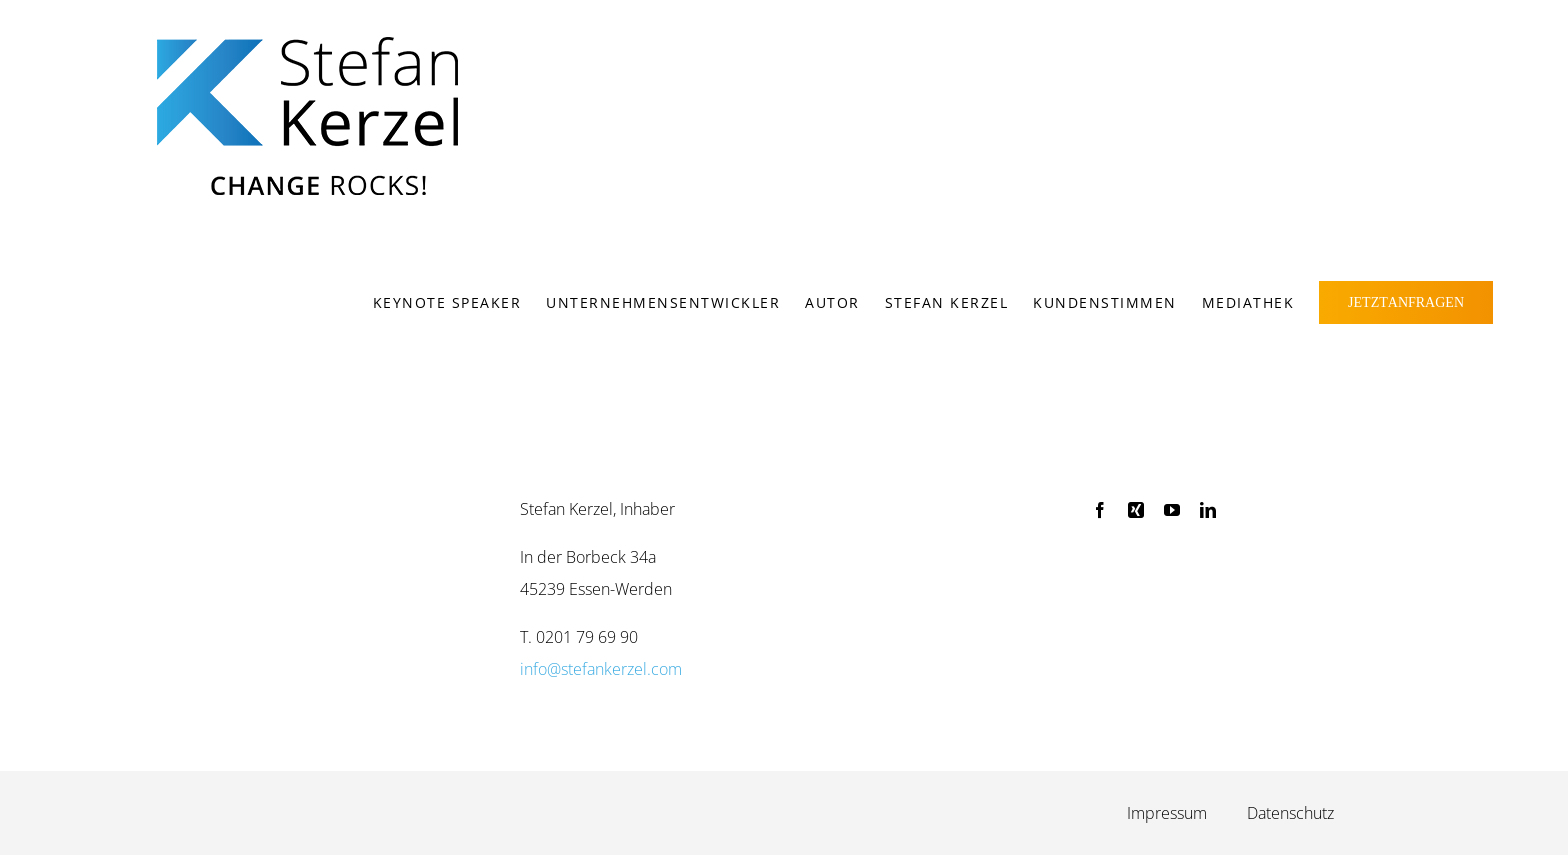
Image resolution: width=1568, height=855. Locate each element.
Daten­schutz (1290, 813)
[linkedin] (1208, 510)
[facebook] (1100, 510)
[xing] (1136, 510)
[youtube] (1172, 510)
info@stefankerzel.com (601, 669)
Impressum (1167, 813)
